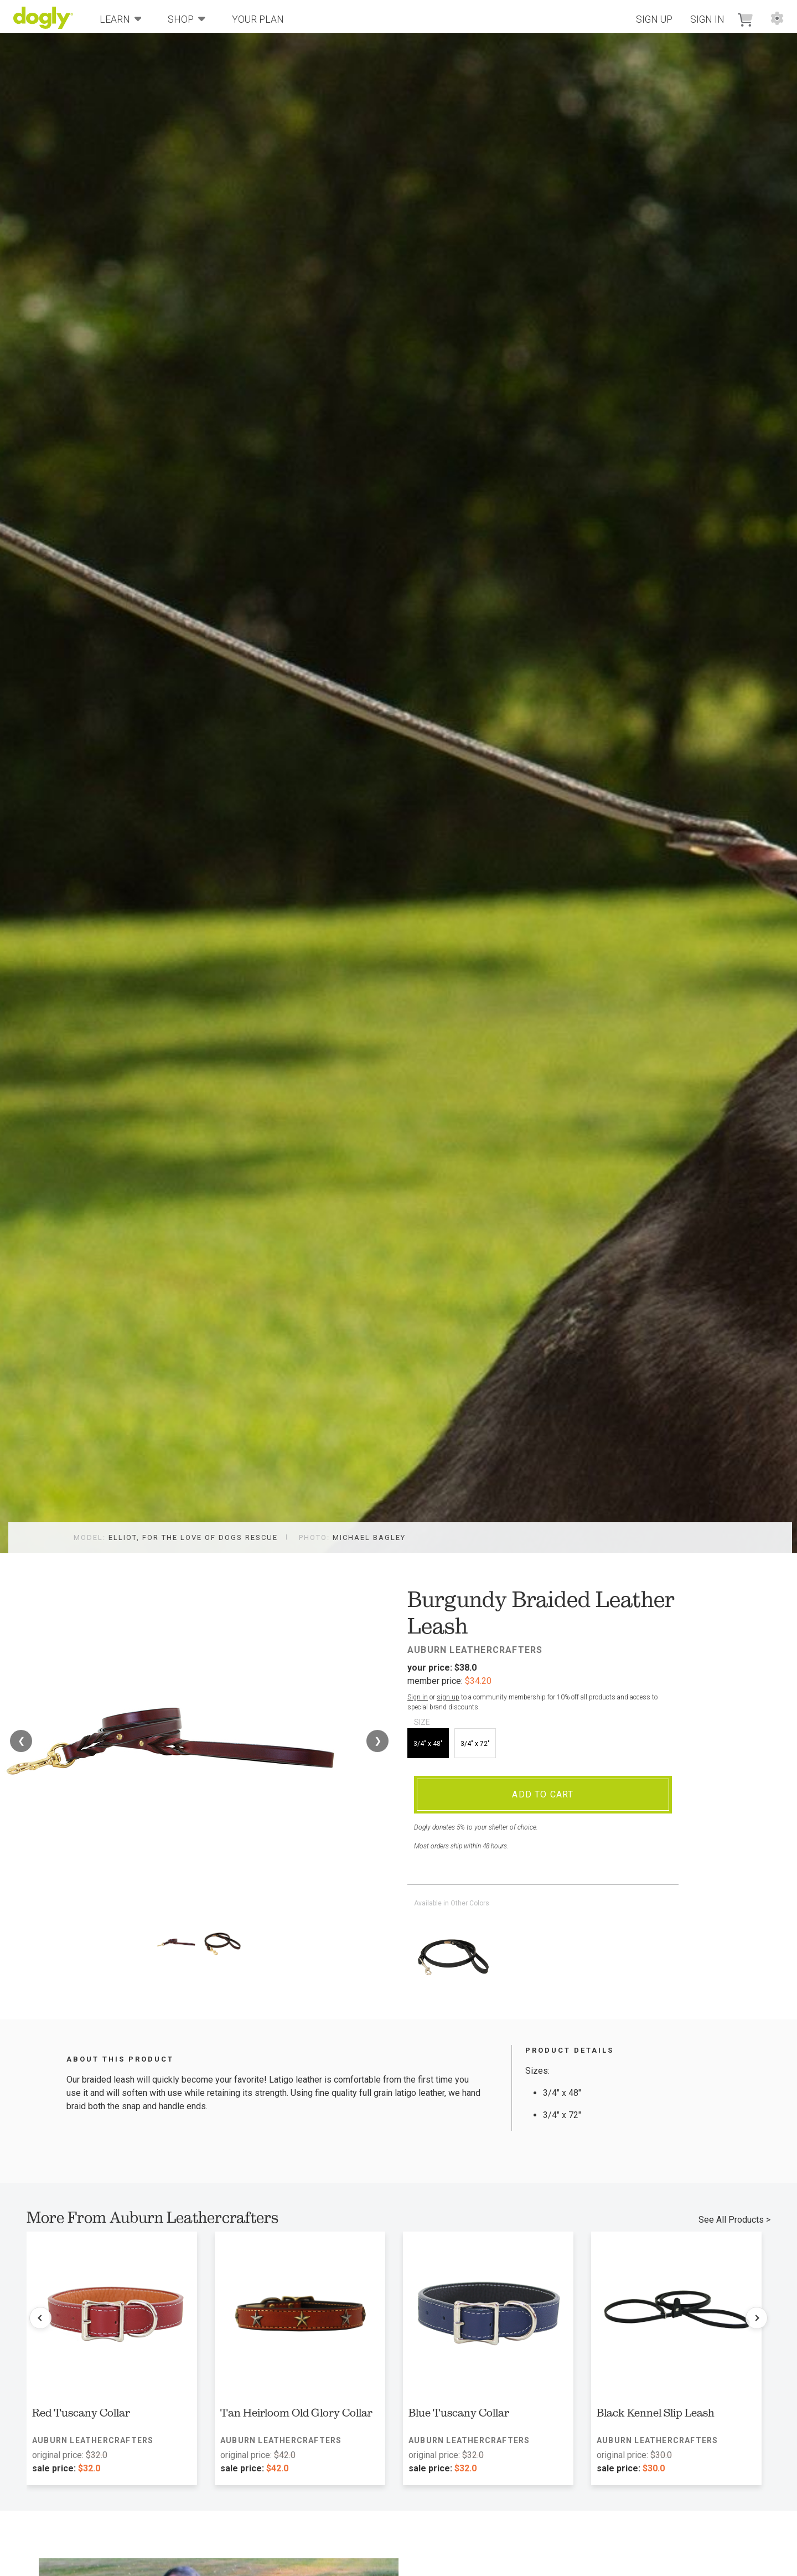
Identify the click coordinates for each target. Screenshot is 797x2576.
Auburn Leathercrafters (474, 1650)
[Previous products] (40, 2318)
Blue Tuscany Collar (458, 2413)
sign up (448, 1697)
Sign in (417, 1697)
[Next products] (757, 2318)
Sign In (707, 19)
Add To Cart (542, 1794)
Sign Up (654, 19)
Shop (186, 18)
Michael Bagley (369, 1537)
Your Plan (258, 19)
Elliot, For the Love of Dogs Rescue (193, 1537)
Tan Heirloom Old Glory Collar (296, 2413)
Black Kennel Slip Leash (656, 2413)
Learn (121, 18)
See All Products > (734, 2219)
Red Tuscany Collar (81, 2413)
